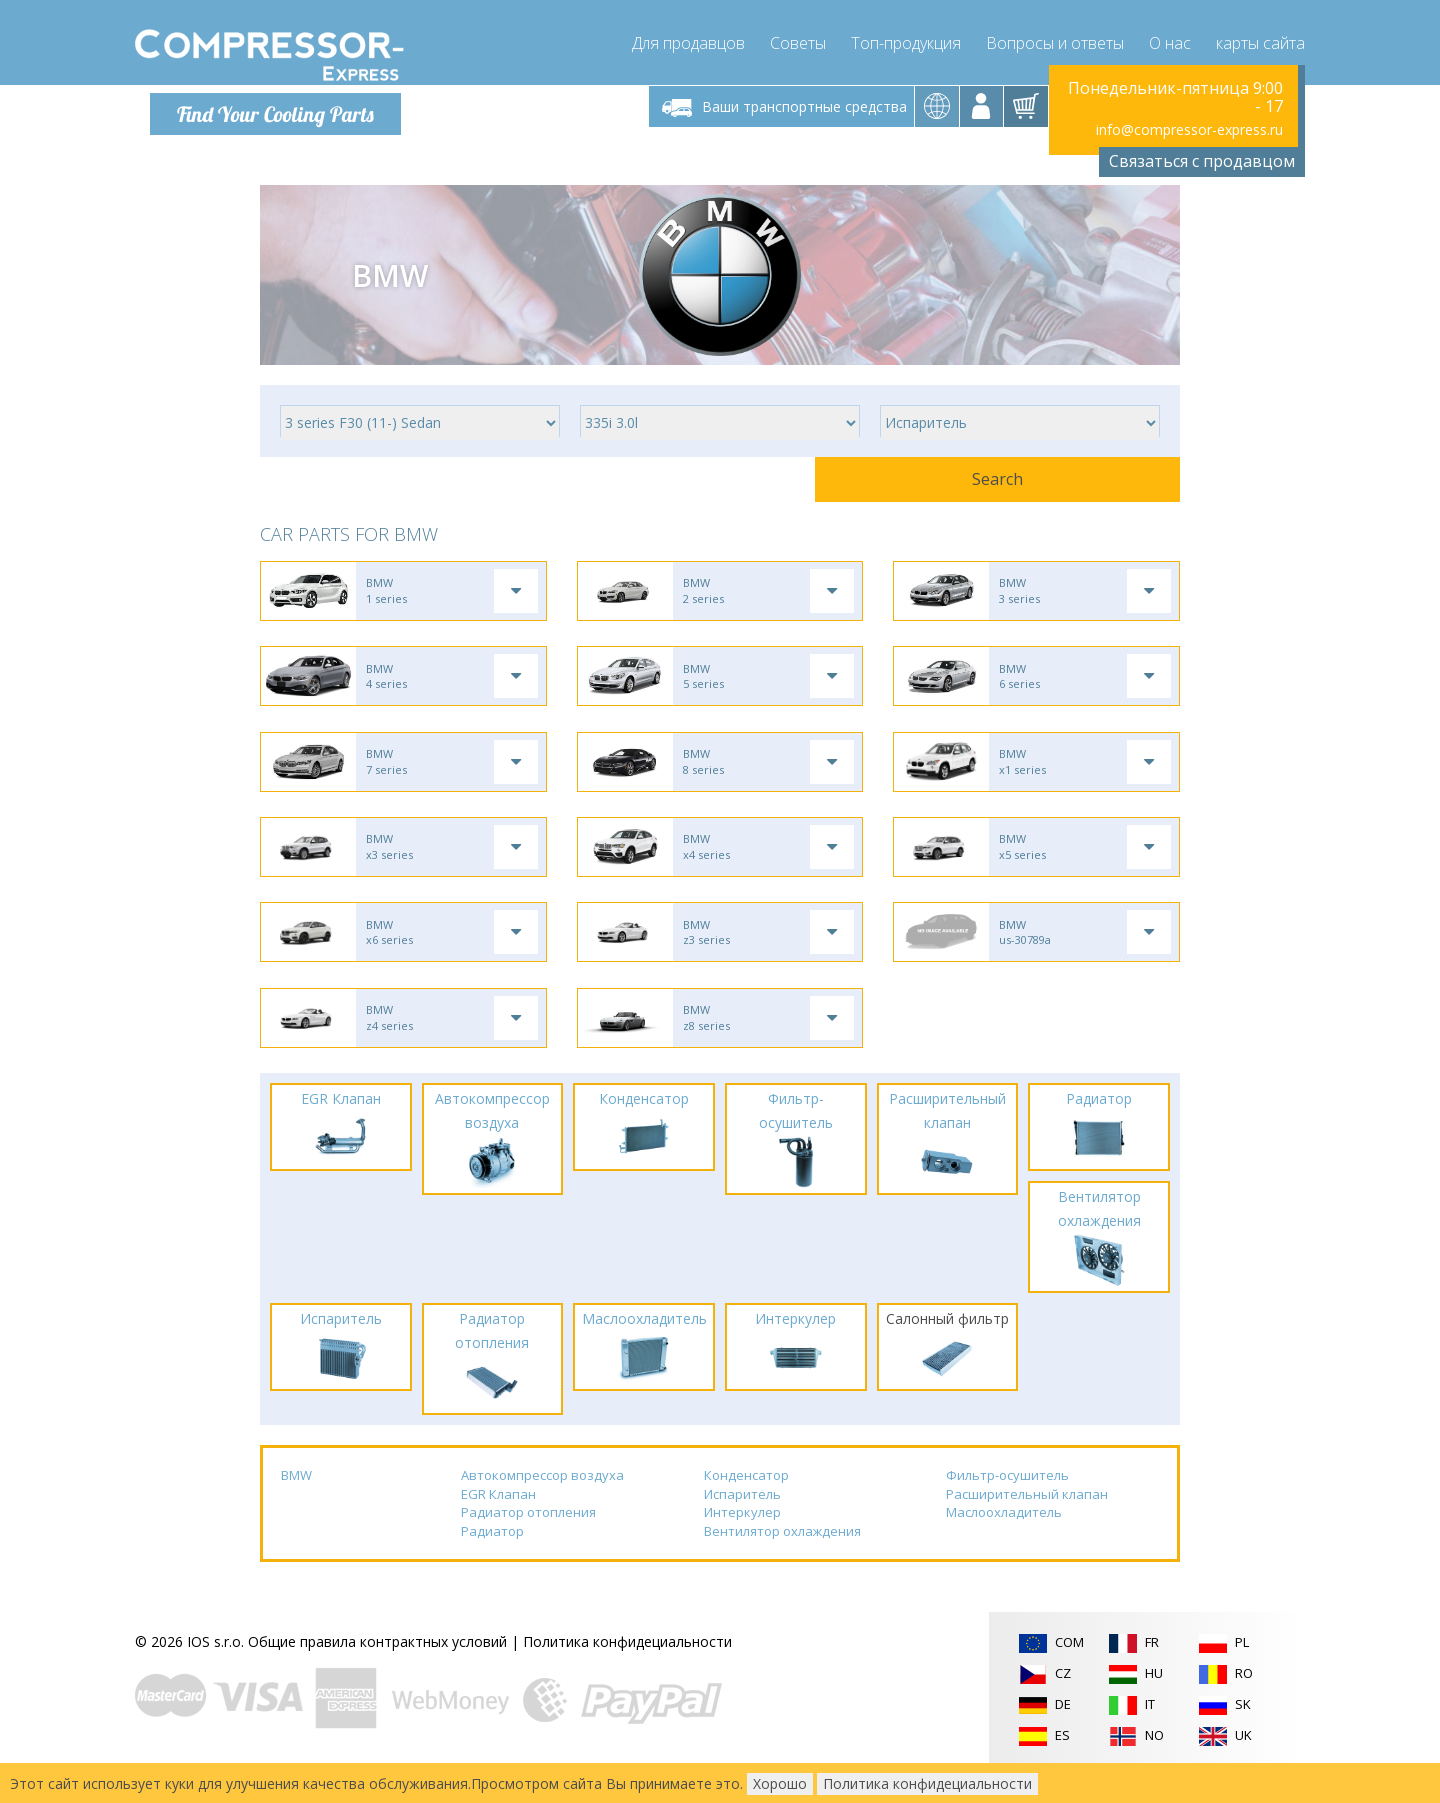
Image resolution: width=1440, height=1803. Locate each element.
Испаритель (742, 1521)
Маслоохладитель (1004, 1540)
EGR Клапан (498, 1521)
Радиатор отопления (528, 1540)
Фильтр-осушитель (1007, 1503)
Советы (798, 40)
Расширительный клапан (1027, 1521)
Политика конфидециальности (627, 1668)
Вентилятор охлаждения (782, 1559)
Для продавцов (688, 40)
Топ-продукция (906, 40)
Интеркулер (742, 1540)
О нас (1170, 40)
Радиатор (492, 1559)
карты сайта (1260, 40)
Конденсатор (746, 1503)
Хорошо (780, 1783)
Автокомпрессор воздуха (542, 1503)
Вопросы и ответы (1055, 40)
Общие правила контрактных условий (377, 1668)
